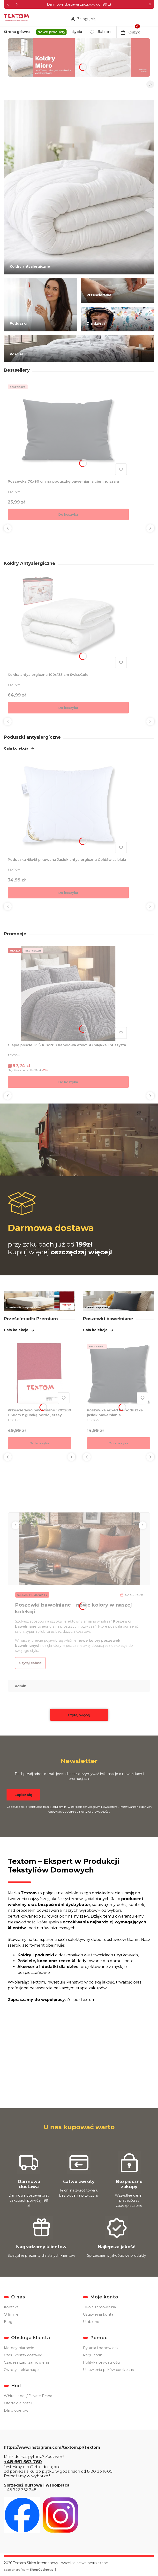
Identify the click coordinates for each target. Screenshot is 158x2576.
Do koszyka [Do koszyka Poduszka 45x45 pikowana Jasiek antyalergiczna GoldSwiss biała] (68, 893)
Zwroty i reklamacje (21, 2370)
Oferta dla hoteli (18, 2403)
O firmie (11, 2314)
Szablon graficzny (29, 2569)
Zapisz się (23, 1794)
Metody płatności (19, 2348)
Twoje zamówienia (99, 2307)
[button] (150, 4)
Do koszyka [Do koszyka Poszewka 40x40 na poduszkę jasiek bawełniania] (118, 1443)
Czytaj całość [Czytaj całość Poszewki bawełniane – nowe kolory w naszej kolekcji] (30, 1663)
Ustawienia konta (98, 2314)
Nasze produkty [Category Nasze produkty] (32, 1595)
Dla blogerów (16, 2410)
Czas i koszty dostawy (23, 2355)
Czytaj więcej (79, 1715)
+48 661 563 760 (23, 2461)
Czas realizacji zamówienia (27, 2362)
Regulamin (58, 1806)
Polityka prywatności (101, 2362)
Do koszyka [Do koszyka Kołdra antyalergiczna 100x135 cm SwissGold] (68, 708)
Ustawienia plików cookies (106, 2370)
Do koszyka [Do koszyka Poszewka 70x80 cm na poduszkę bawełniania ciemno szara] (68, 514)
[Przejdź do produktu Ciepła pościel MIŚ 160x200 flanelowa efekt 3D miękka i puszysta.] (68, 993)
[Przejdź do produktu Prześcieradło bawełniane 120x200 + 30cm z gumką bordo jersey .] (39, 1374)
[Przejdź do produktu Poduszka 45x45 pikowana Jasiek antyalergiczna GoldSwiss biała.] (68, 808)
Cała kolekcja (19, 748)
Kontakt (11, 2307)
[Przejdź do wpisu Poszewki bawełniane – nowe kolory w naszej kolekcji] (79, 1548)
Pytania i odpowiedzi (101, 2348)
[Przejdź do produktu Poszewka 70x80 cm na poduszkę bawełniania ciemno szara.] (68, 430)
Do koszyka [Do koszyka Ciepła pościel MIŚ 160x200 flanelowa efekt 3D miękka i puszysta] (68, 1082)
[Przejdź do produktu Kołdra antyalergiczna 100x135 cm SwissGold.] (68, 623)
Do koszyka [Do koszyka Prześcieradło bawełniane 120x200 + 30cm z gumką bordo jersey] (39, 1443)
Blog (8, 2322)
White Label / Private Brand (28, 2396)
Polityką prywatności (94, 1811)
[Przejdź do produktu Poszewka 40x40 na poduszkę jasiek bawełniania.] (118, 1374)
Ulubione (91, 2322)
